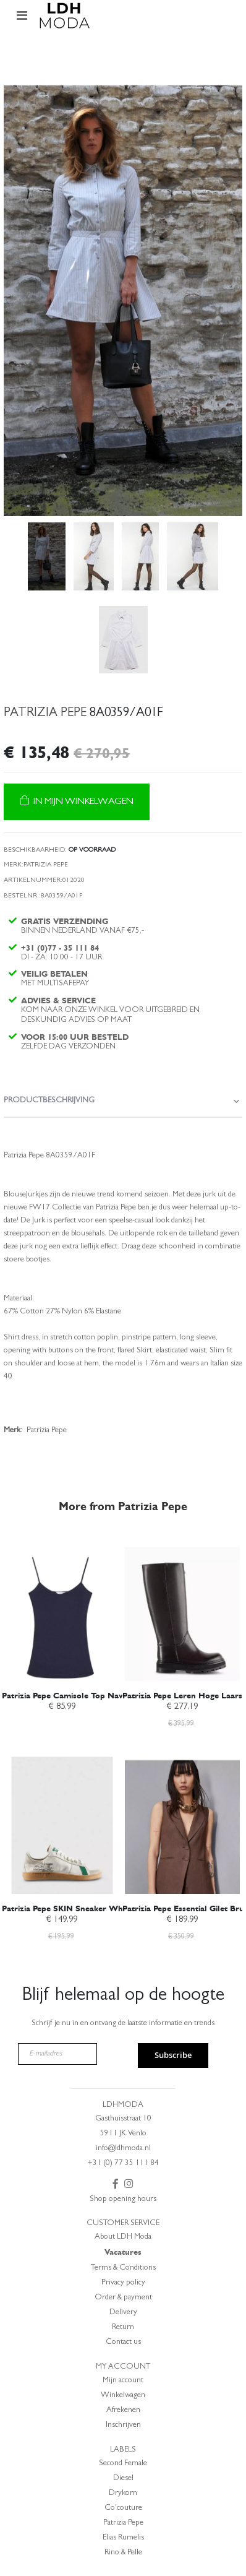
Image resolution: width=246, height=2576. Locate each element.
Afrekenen (123, 2410)
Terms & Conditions (123, 2268)
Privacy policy (123, 2283)
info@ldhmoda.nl (123, 2149)
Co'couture (123, 2508)
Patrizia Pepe (123, 2523)
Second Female (123, 2464)
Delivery (123, 2313)
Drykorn (123, 2493)
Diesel (123, 2478)
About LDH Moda (123, 2237)
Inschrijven (123, 2425)
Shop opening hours (123, 2199)
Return (123, 2327)
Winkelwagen (123, 2396)
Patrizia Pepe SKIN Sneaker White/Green (80, 1908)
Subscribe (173, 2054)
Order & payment (123, 2298)
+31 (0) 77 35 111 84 (123, 2163)
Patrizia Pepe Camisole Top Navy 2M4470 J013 (89, 1695)
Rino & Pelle (123, 2553)
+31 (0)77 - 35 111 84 (60, 948)
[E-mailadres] (58, 2054)
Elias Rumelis (123, 2538)
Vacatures (123, 2252)
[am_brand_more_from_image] (62, 1607)
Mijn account (123, 2381)
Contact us (123, 2342)
